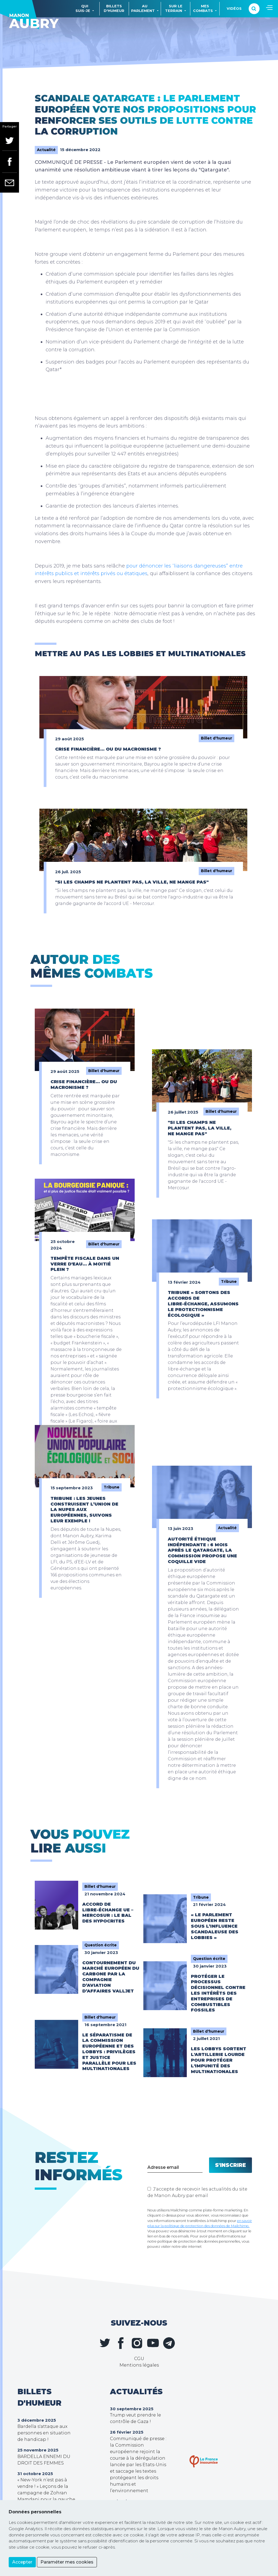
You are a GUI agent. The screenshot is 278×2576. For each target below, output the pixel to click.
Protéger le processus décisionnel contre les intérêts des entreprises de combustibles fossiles (218, 1993)
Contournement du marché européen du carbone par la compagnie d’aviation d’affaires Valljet (110, 1977)
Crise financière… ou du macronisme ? (108, 749)
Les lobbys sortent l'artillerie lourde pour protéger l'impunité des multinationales (218, 2060)
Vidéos (234, 9)
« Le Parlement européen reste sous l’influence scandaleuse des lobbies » (214, 1926)
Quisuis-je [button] (82, 8)
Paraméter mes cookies (66, 2562)
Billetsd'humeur (114, 8)
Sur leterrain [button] (173, 8)
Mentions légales (139, 2365)
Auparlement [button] (143, 8)
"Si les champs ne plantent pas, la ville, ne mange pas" (131, 882)
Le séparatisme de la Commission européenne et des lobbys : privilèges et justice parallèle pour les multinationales (109, 2051)
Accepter (22, 2562)
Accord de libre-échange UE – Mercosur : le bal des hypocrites (107, 1913)
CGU (139, 2358)
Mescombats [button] (203, 8)
